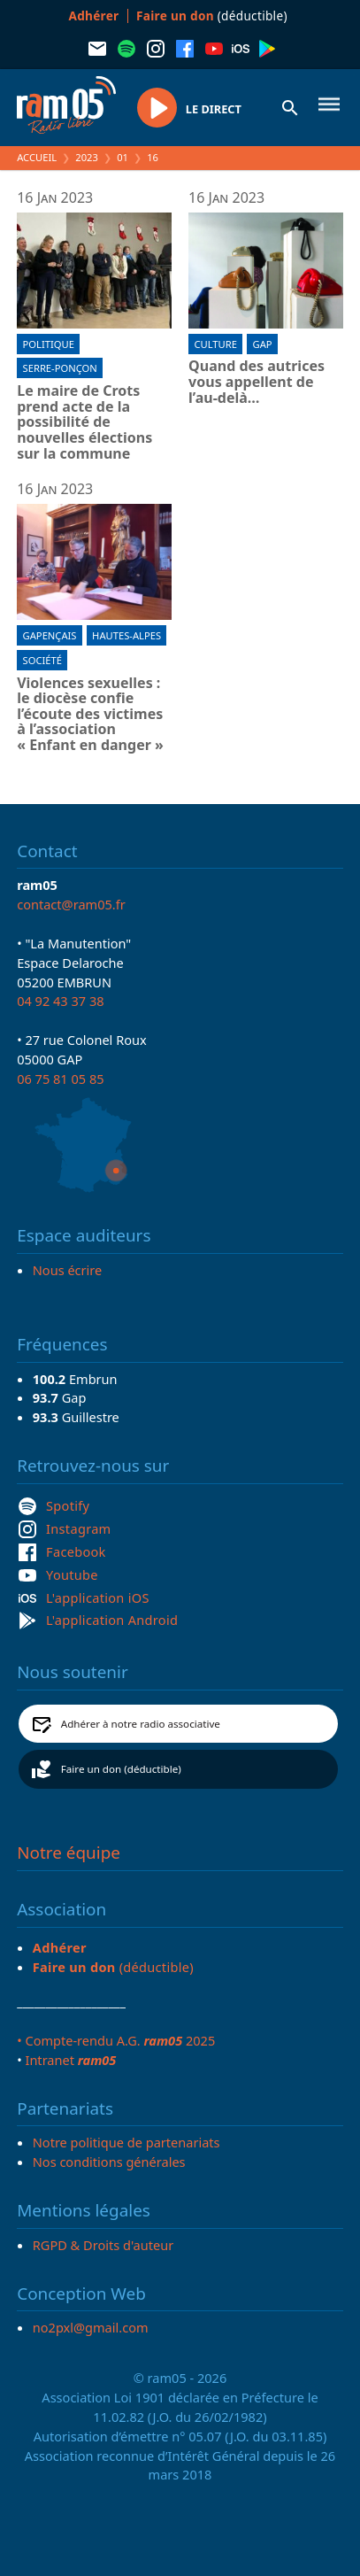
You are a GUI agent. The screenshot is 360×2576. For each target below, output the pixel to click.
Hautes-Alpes (126, 635)
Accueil (37, 157)
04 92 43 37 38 (60, 1001)
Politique (48, 344)
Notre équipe (68, 1852)
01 (122, 157)
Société (42, 660)
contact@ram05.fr (71, 904)
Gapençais (50, 635)
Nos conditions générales (109, 2161)
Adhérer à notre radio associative (140, 1723)
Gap (262, 344)
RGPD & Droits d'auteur (103, 2245)
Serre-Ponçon (60, 368)
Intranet (70, 2060)
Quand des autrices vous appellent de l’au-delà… (256, 382)
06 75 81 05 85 (60, 1078)
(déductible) (211, 15)
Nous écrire (67, 1270)
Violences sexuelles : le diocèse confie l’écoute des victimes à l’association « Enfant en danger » (90, 715)
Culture (215, 344)
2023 (86, 157)
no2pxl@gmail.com (91, 2327)
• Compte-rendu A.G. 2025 (116, 2040)
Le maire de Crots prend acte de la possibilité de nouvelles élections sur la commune (84, 422)
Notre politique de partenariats (126, 2142)
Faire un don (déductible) (121, 1768)
